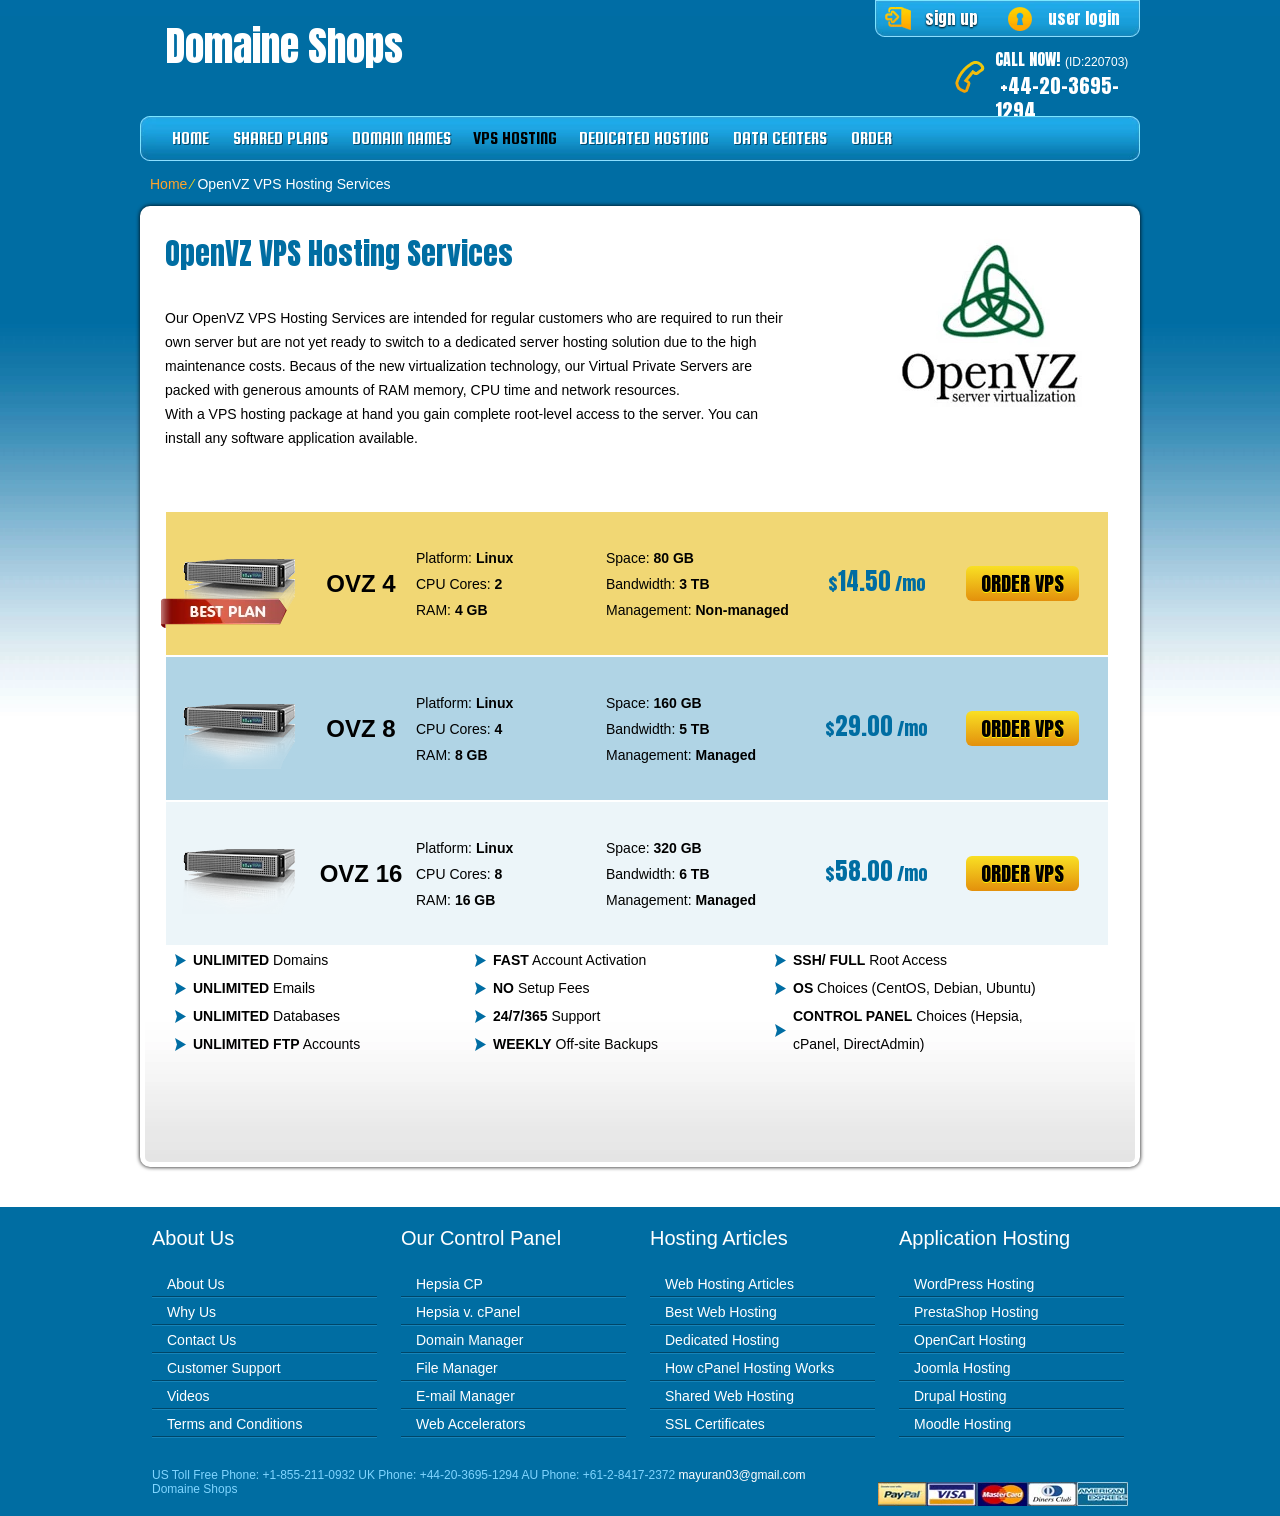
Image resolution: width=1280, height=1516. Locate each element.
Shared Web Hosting (729, 1396)
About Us (196, 1284)
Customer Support (224, 1368)
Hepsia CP (449, 1284)
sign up (951, 18)
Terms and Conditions (234, 1424)
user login (1084, 18)
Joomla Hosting (962, 1368)
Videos (188, 1396)
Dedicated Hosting (644, 138)
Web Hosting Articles (729, 1284)
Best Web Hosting (721, 1312)
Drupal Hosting (960, 1396)
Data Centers (780, 138)
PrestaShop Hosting (976, 1312)
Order (871, 138)
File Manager (457, 1368)
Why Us (191, 1312)
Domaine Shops (284, 46)
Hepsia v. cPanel (468, 1312)
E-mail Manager (465, 1396)
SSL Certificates (715, 1424)
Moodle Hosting (962, 1424)
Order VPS (1022, 583)
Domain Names (401, 138)
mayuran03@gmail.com (742, 1475)
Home (190, 138)
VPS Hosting (515, 138)
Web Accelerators (470, 1424)
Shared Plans (280, 138)
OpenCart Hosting (970, 1340)
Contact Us (201, 1340)
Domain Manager (469, 1340)
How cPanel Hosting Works (749, 1368)
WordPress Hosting (974, 1284)
